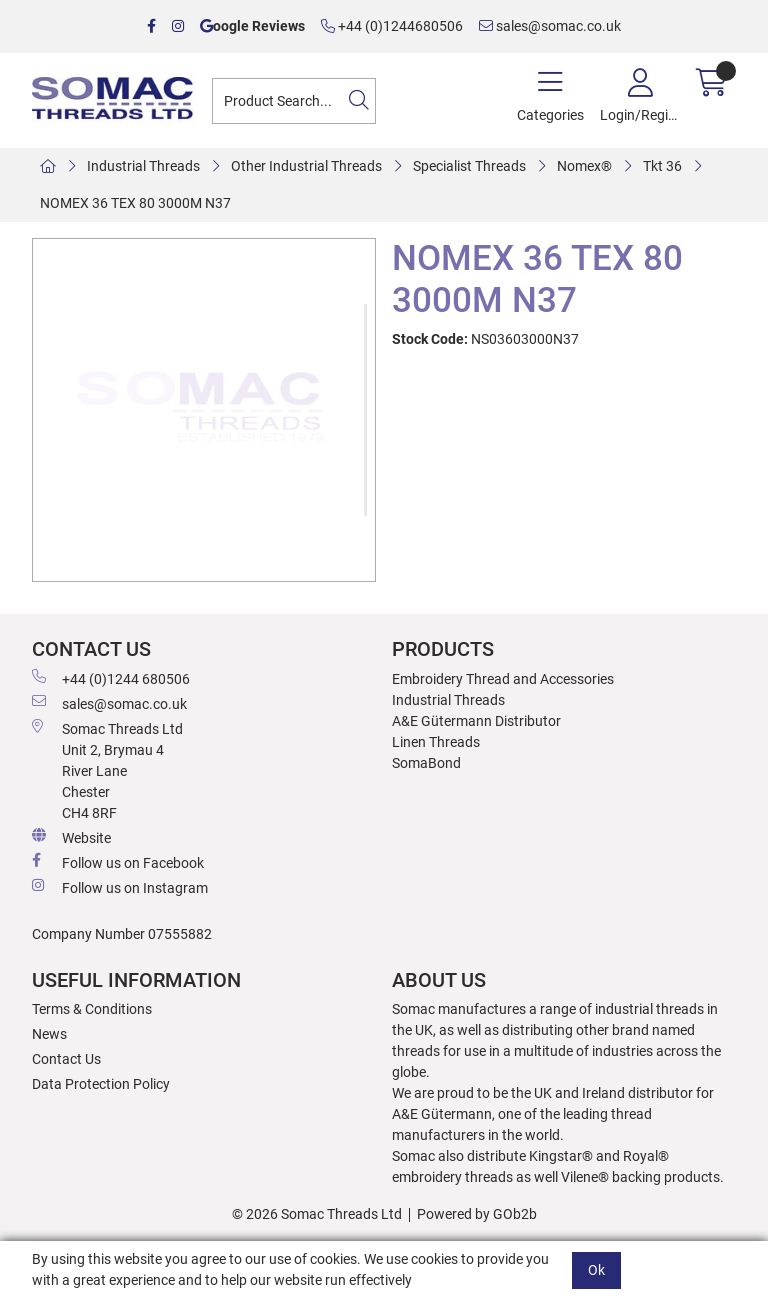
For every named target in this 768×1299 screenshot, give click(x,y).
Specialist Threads (469, 166)
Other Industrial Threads (306, 166)
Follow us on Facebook (118, 862)
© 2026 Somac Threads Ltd (317, 1214)
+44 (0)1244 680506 (111, 678)
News (49, 1034)
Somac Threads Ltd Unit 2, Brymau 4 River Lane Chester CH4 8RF (107, 770)
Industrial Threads (143, 166)
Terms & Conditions (92, 1009)
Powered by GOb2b (477, 1214)
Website (71, 837)
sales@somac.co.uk (550, 26)
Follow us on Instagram (120, 887)
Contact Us (66, 1059)
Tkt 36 (662, 166)
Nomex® (584, 166)
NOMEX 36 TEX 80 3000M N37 (135, 203)
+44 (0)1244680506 (392, 26)
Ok (596, 1270)
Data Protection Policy (101, 1084)
